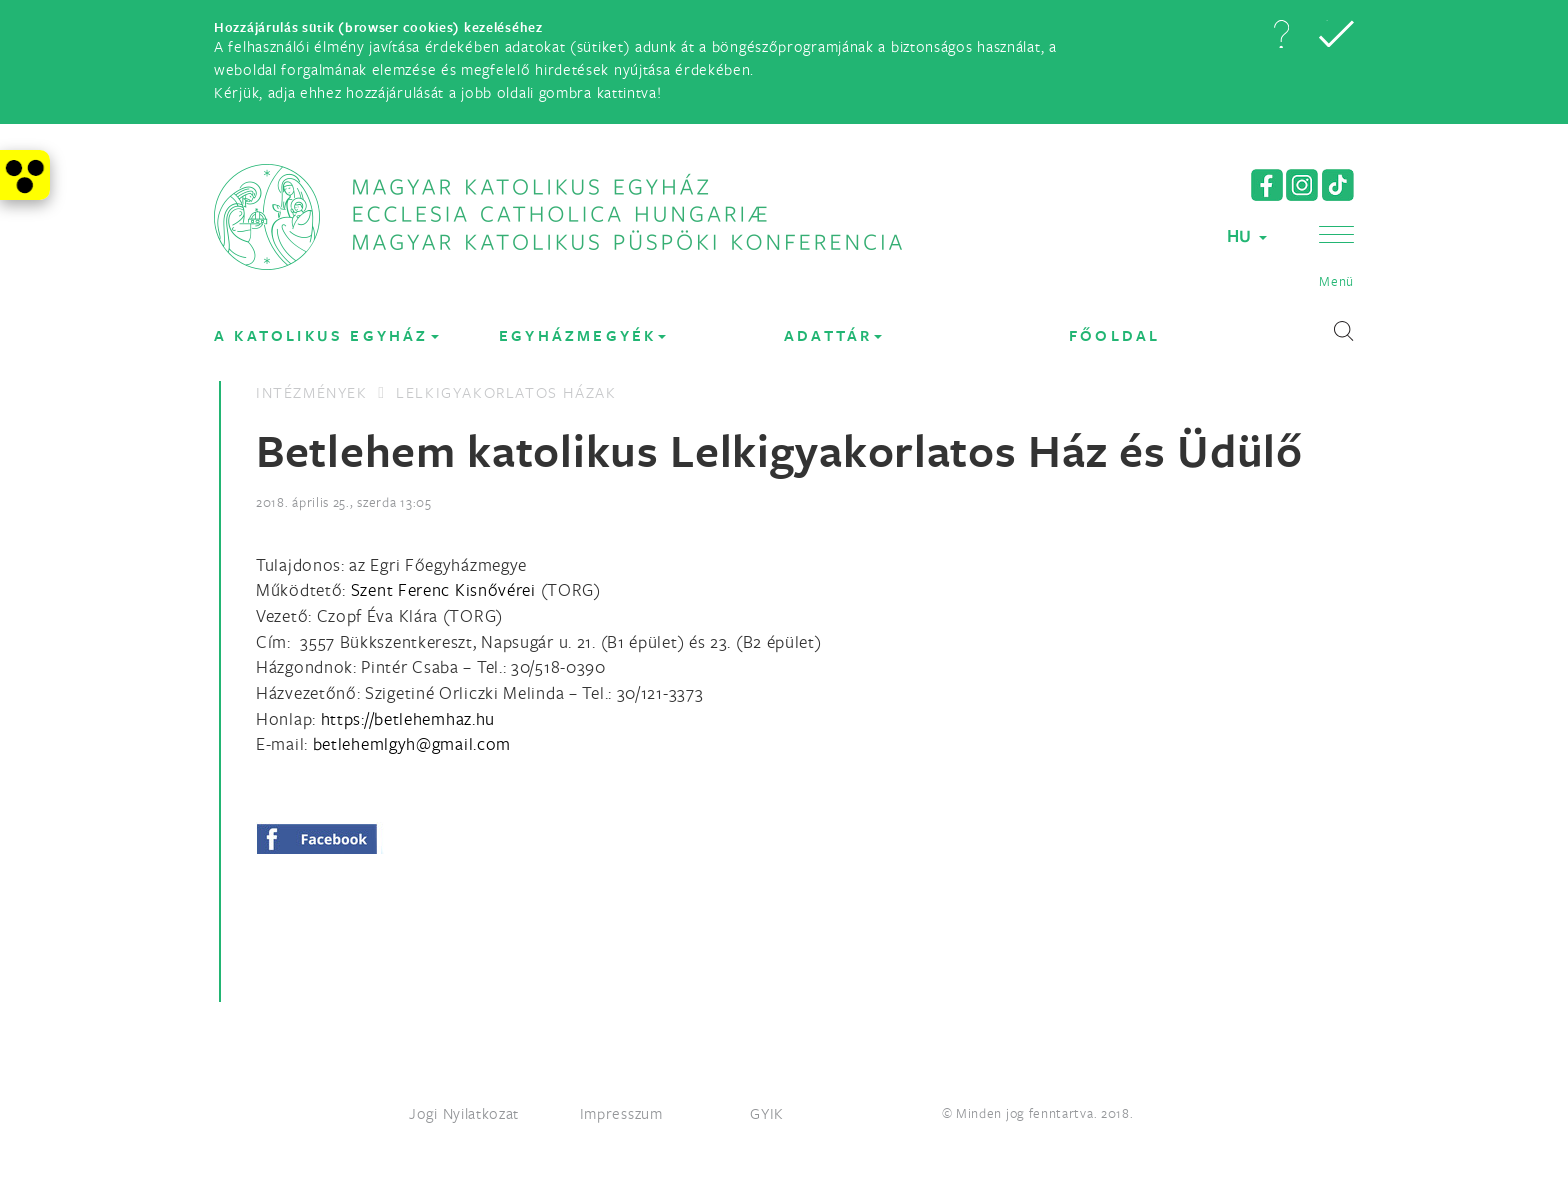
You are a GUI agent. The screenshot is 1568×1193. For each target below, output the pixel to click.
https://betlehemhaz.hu (408, 718)
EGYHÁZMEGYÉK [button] (582, 335)
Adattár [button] (833, 335)
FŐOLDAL (1114, 335)
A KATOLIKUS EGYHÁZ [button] (326, 335)
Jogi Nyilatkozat (464, 1113)
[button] (1281, 34)
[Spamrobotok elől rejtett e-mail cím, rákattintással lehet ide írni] (412, 743)
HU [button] (1247, 235)
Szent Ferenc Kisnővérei (443, 589)
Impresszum (621, 1113)
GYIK (767, 1113)
